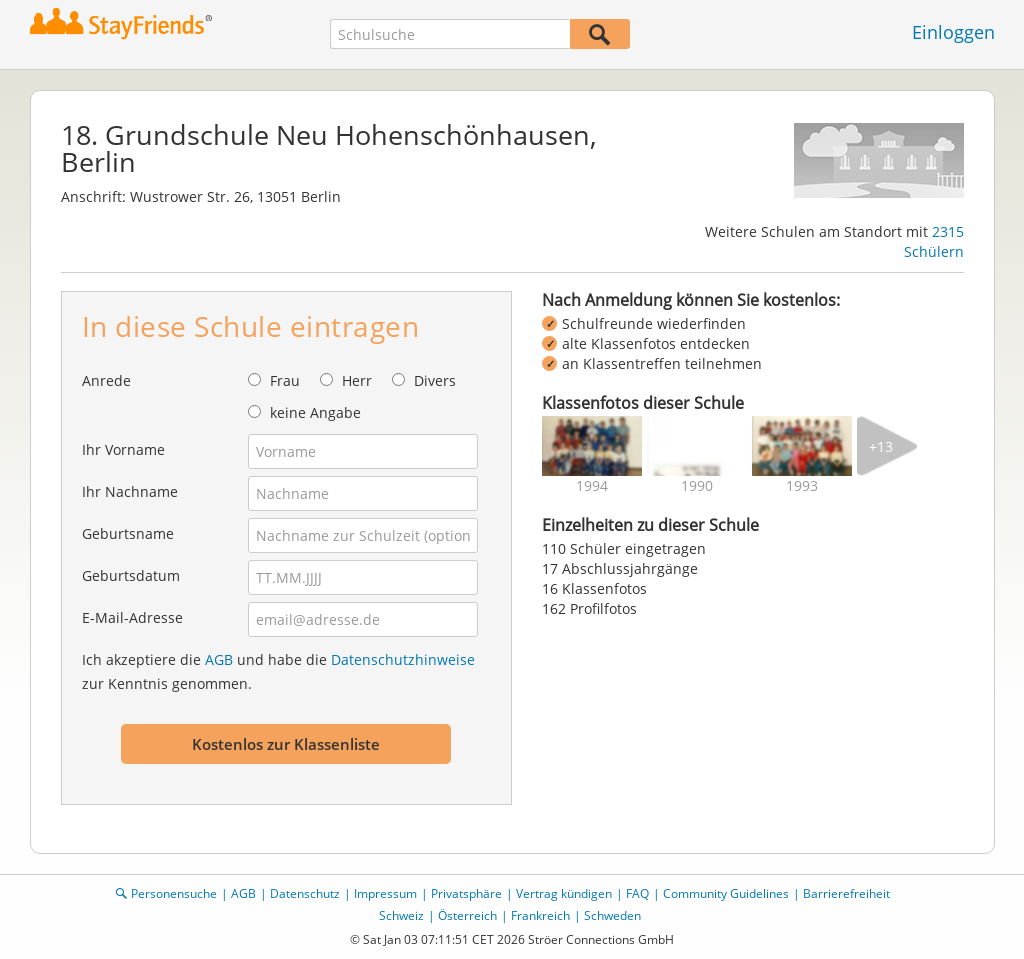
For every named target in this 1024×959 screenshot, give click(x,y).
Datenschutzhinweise (403, 659)
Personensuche (174, 893)
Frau (285, 380)
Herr (357, 380)
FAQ (637, 893)
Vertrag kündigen (564, 893)
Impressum (385, 893)
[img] (592, 446)
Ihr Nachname (130, 491)
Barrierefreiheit (846, 893)
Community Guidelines (726, 893)
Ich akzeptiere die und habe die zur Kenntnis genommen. (278, 671)
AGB (219, 659)
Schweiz (401, 915)
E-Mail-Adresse (132, 617)
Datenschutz (305, 893)
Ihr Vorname (123, 449)
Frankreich (540, 915)
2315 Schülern (934, 241)
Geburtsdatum (131, 575)
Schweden (612, 915)
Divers (435, 380)
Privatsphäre (466, 893)
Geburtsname (128, 533)
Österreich (467, 915)
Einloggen (953, 32)
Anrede (106, 380)
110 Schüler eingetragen (624, 548)
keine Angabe (315, 412)
